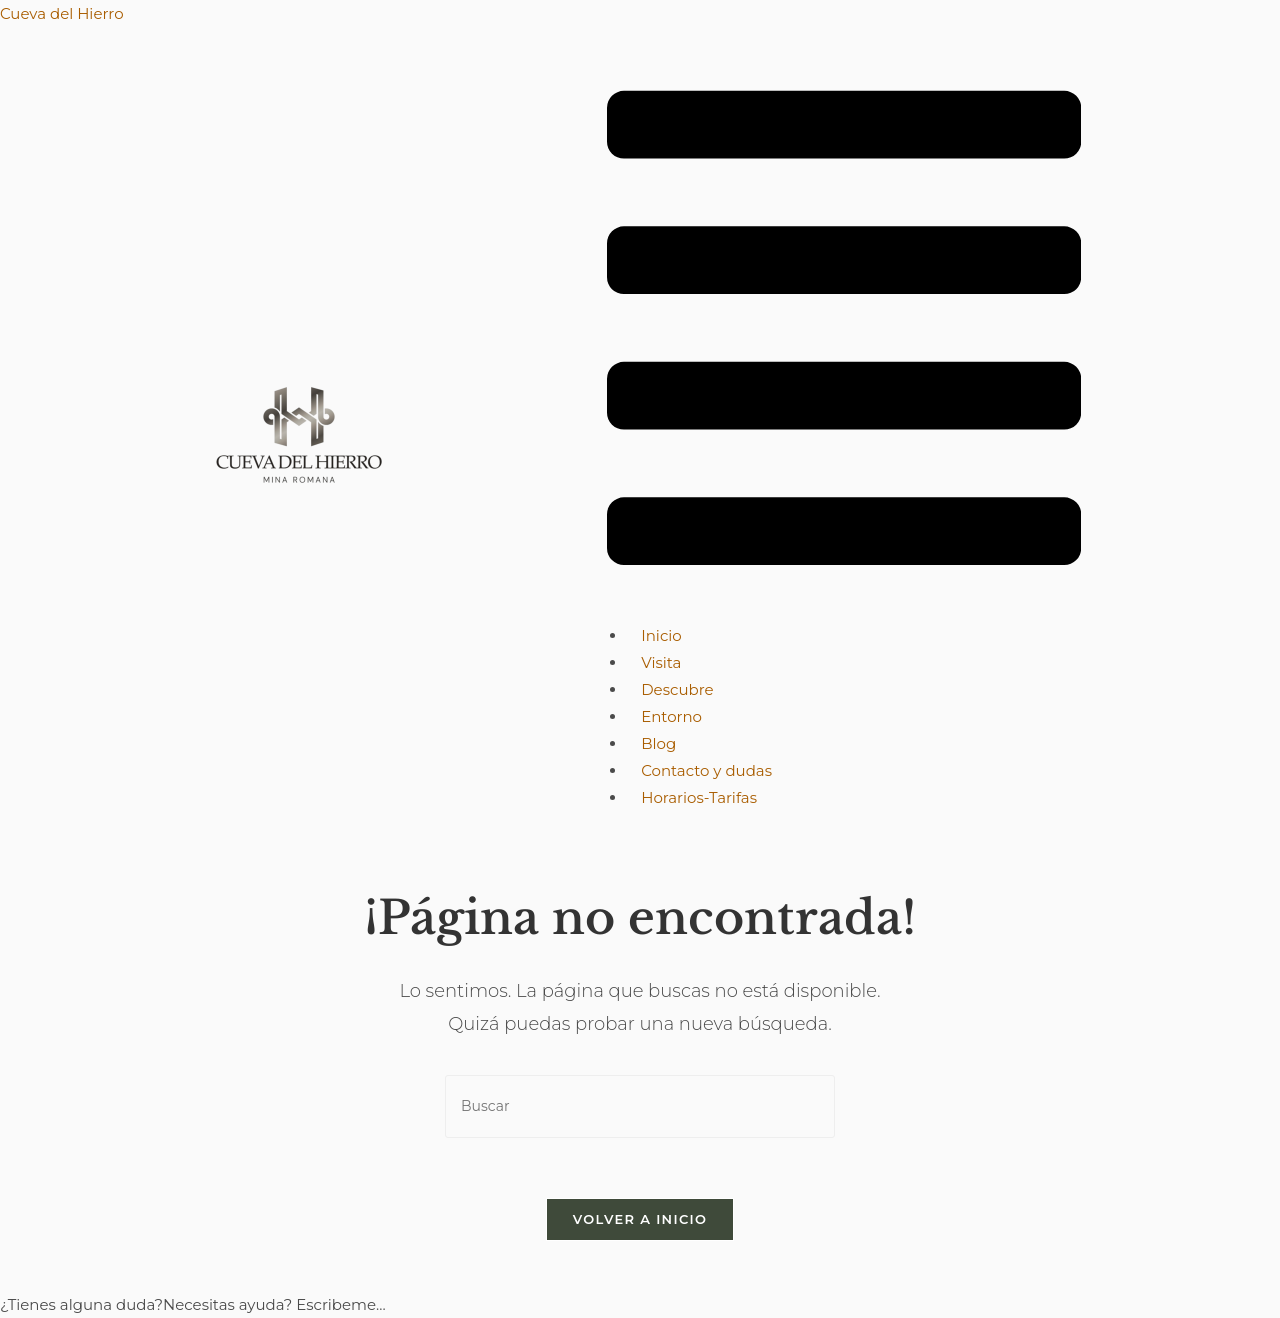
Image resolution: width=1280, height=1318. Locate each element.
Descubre (677, 689)
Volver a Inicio (640, 1219)
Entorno (671, 716)
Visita (661, 662)
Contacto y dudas (706, 770)
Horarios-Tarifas (699, 797)
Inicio (661, 635)
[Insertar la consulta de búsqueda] (640, 1106)
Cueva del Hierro (62, 13)
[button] (844, 332)
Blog (658, 743)
